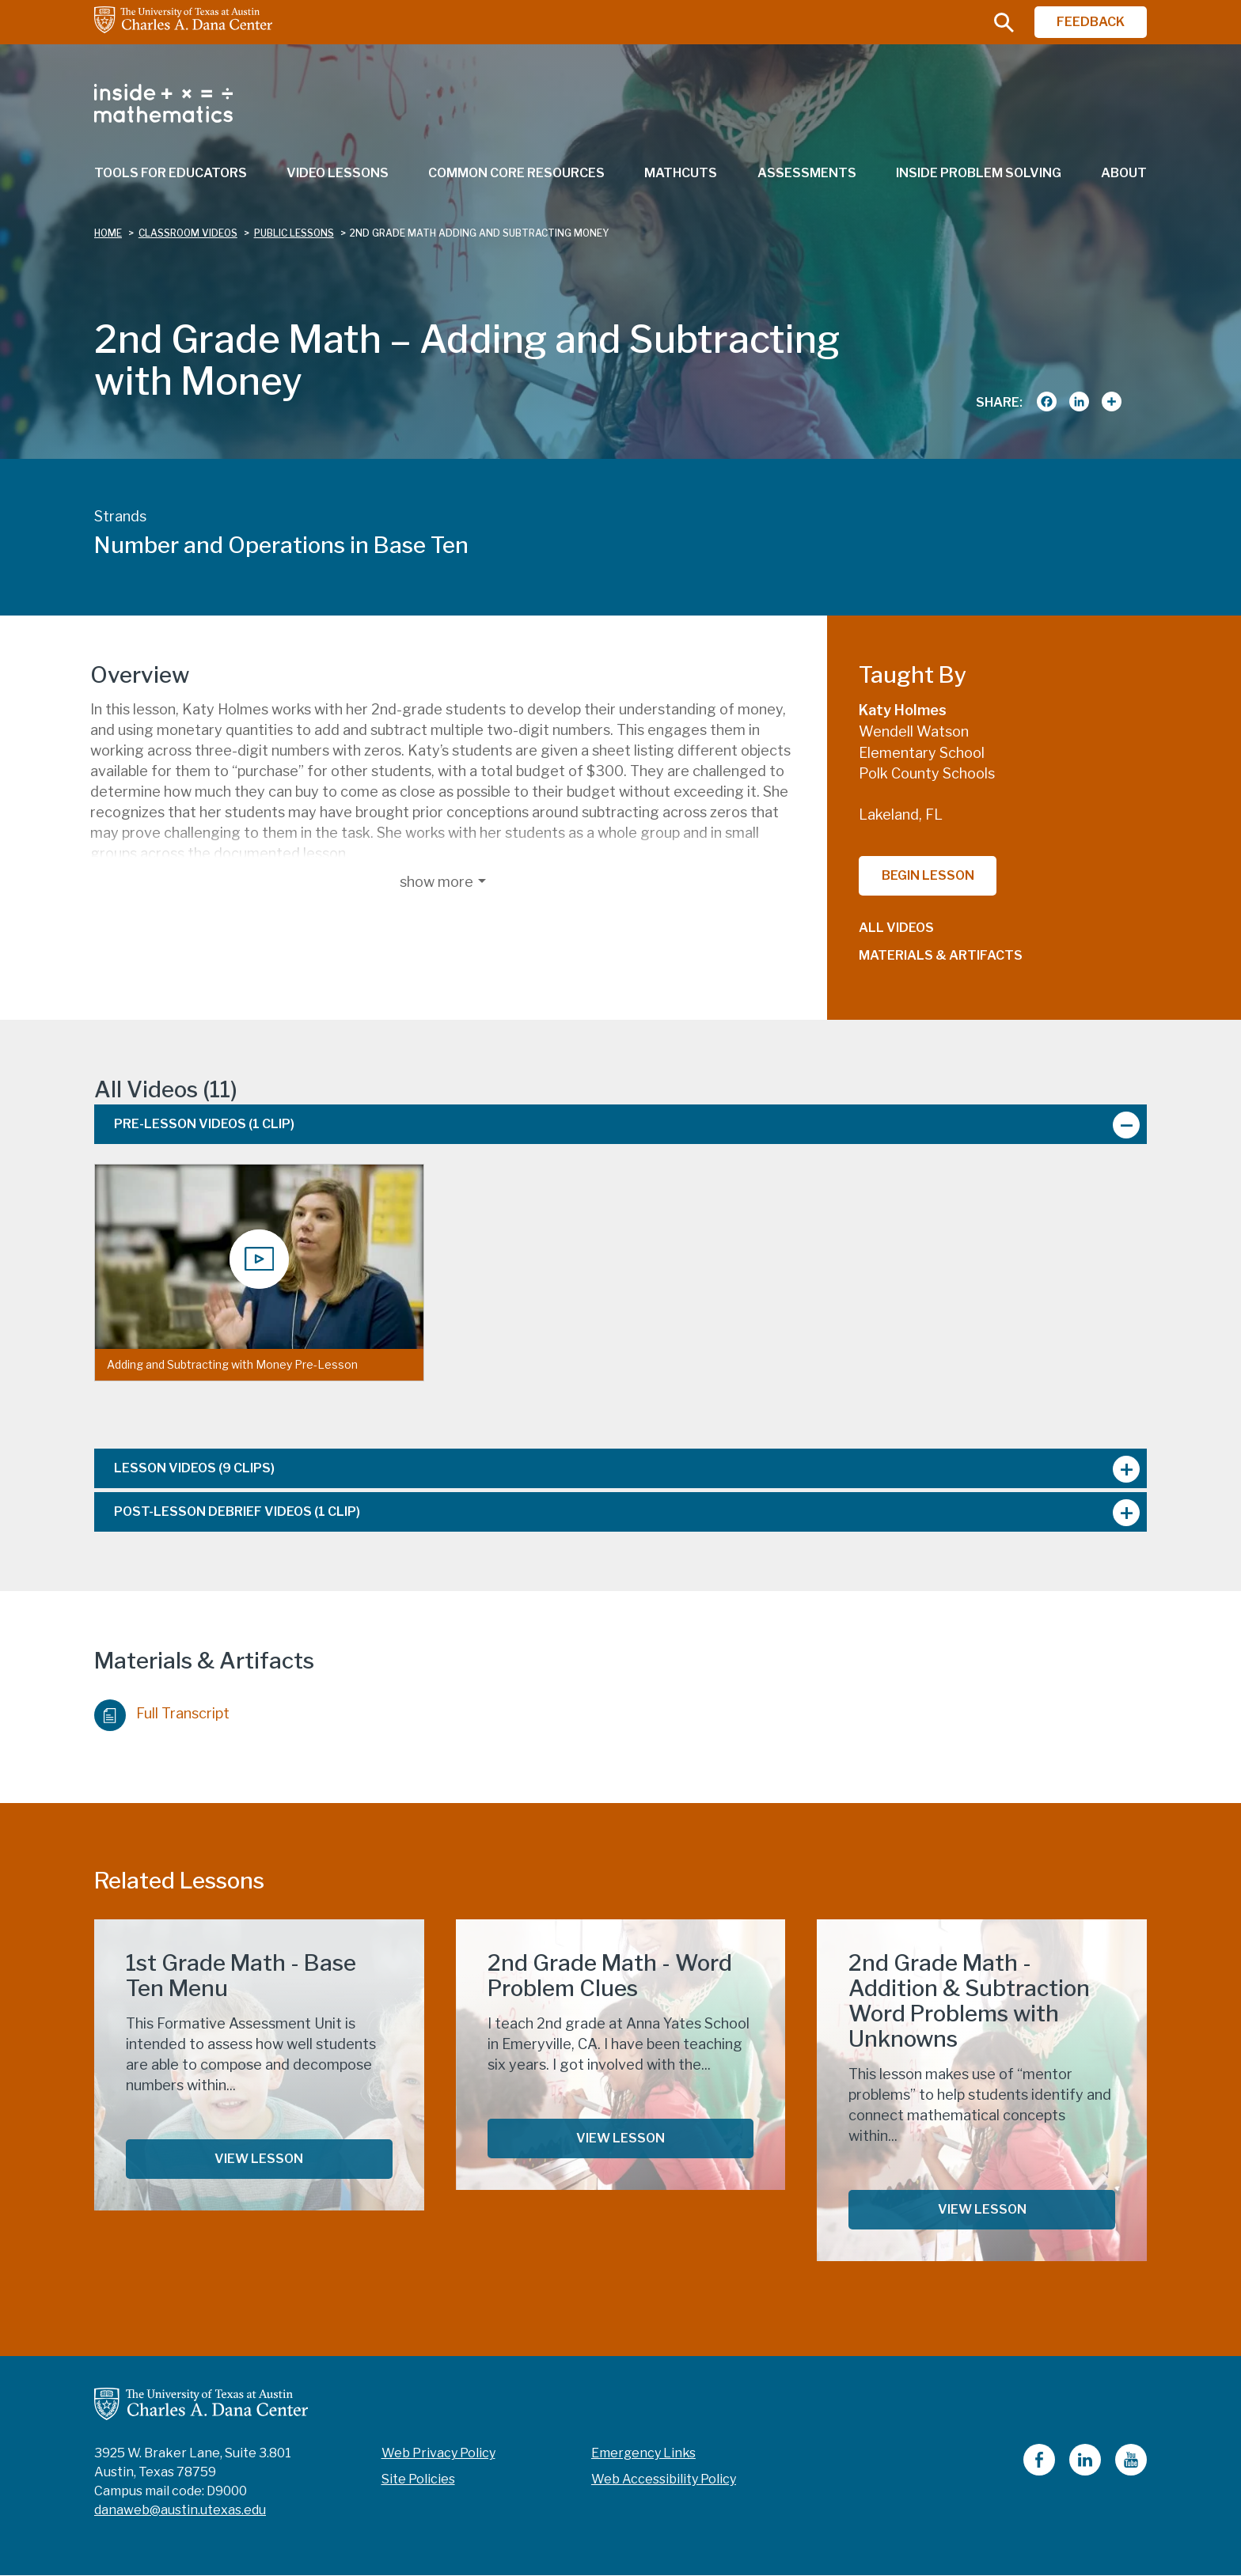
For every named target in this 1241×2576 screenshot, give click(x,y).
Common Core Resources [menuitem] (516, 172)
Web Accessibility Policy (663, 2479)
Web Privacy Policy (438, 2452)
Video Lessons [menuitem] (338, 172)
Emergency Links (643, 2452)
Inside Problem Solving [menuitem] (978, 172)
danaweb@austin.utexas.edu (180, 2509)
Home (108, 233)
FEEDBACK (1091, 21)
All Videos (896, 927)
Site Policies (418, 2479)
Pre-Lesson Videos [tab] (204, 1123)
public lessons (294, 233)
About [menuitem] (1124, 172)
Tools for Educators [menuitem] (170, 172)
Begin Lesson (928, 875)
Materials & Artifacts (941, 955)
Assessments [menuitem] (806, 172)
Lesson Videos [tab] (194, 1468)
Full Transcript (162, 1710)
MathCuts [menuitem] (680, 172)
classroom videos (188, 233)
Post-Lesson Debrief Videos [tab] (237, 1511)
